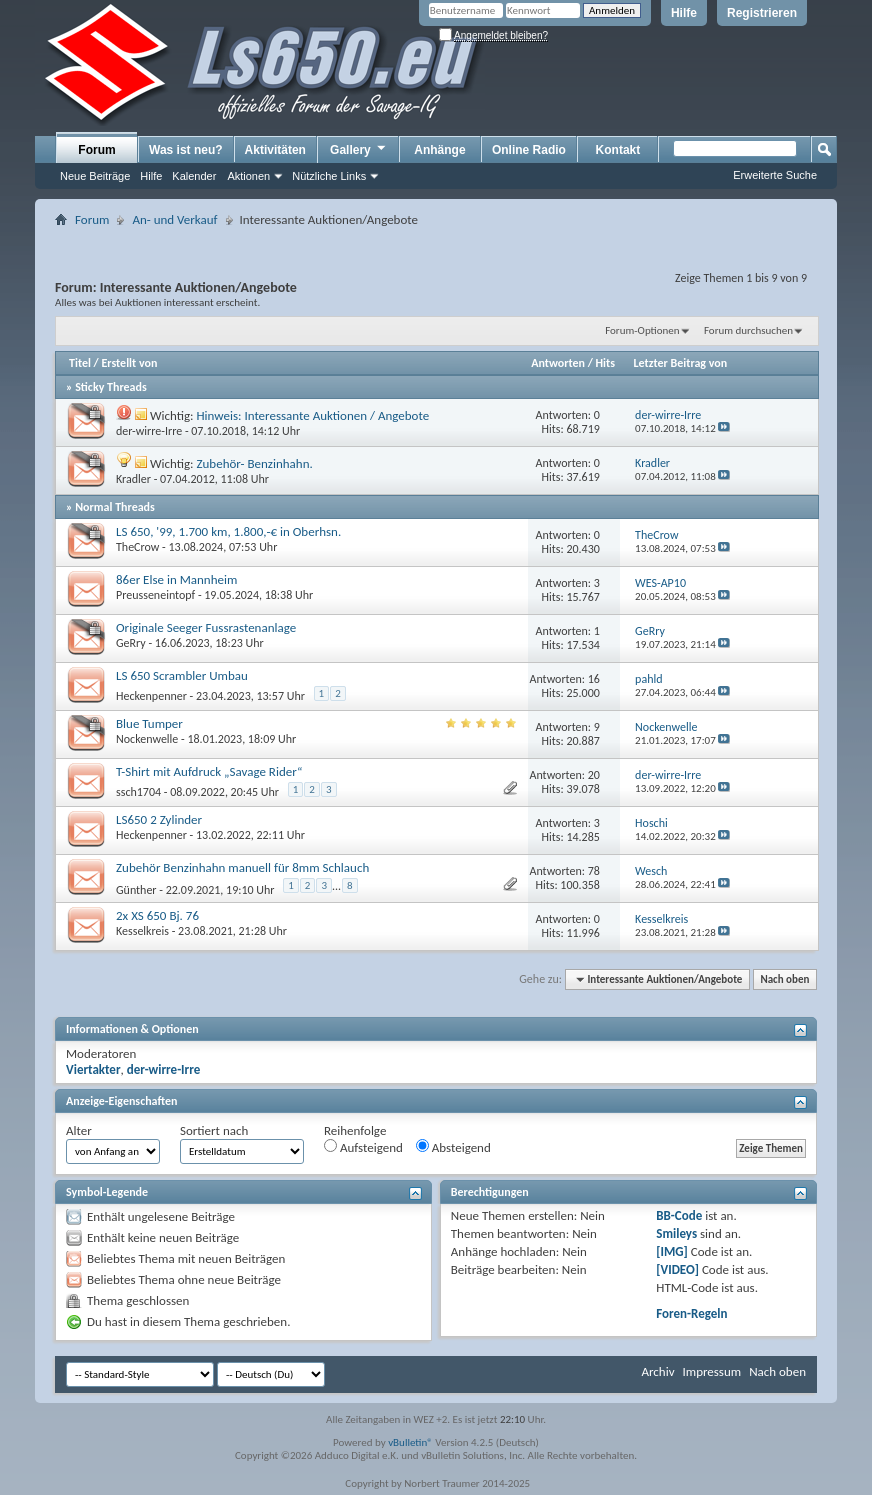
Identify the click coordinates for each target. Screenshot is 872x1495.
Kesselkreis (142, 931)
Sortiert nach (214, 1130)
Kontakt (618, 150)
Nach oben (784, 979)
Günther (136, 890)
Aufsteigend (363, 1147)
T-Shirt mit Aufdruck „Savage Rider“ (209, 771)
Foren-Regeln (691, 1313)
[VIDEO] (677, 1269)
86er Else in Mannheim (176, 579)
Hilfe (684, 13)
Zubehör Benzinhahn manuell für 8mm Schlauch (242, 867)
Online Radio (529, 150)
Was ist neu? (186, 150)
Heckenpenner (151, 696)
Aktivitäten (275, 150)
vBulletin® (410, 1442)
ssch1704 (138, 792)
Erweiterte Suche (775, 175)
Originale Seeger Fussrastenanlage (206, 627)
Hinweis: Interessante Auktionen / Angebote (312, 415)
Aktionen (248, 176)
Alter (79, 1130)
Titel (80, 363)
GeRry (131, 643)
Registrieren (762, 13)
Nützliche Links (329, 176)
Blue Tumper (149, 723)
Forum (96, 150)
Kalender (194, 176)
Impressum (711, 1371)
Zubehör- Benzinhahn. (254, 463)
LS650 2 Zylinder (159, 819)
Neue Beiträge (95, 176)
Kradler (133, 479)
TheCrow (137, 547)
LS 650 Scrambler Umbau (182, 675)
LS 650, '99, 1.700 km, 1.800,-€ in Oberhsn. (228, 531)
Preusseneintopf (155, 595)
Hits (605, 363)
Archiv (657, 1371)
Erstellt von (129, 363)
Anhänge (439, 150)
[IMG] (672, 1251)
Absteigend (453, 1147)
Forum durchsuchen (748, 330)
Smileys (676, 1233)
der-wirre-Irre (149, 431)
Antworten (558, 363)
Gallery (359, 149)
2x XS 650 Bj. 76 (157, 915)
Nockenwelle (147, 739)
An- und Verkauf (174, 219)
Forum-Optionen (642, 330)
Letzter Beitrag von (681, 363)
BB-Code (679, 1215)
